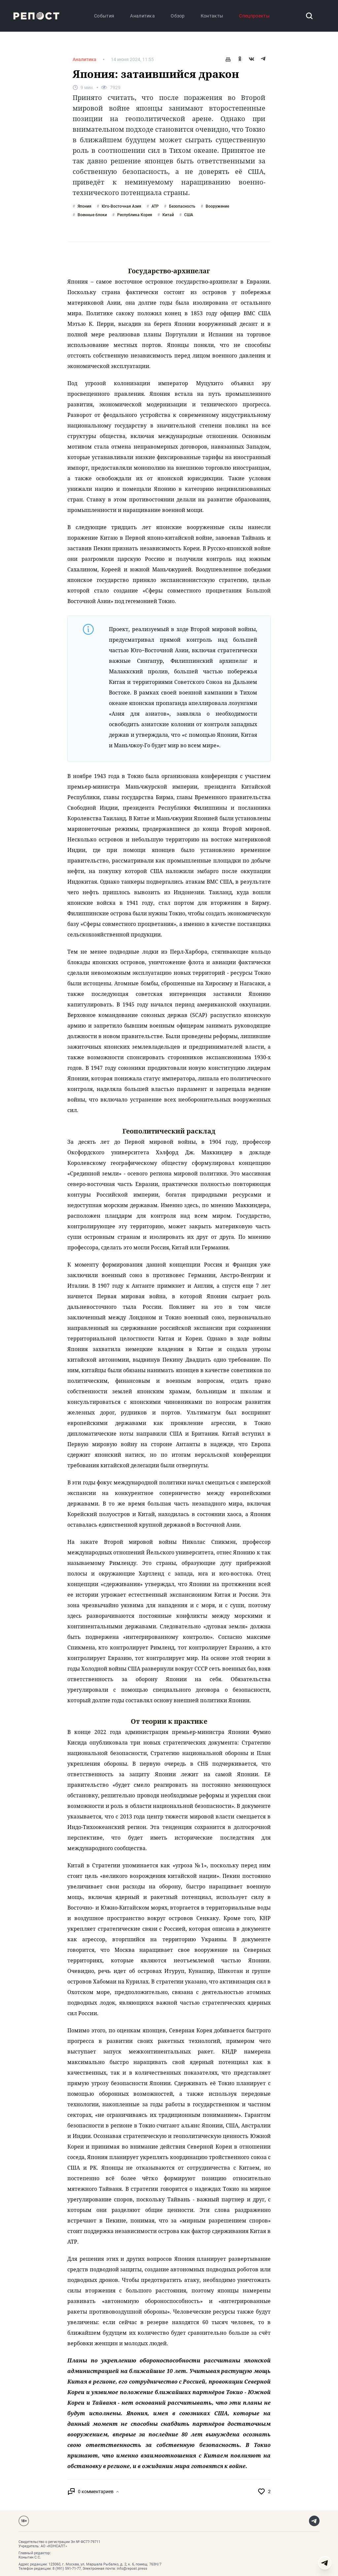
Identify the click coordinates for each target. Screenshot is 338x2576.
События (104, 15)
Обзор (178, 15)
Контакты (212, 15)
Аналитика (142, 15)
